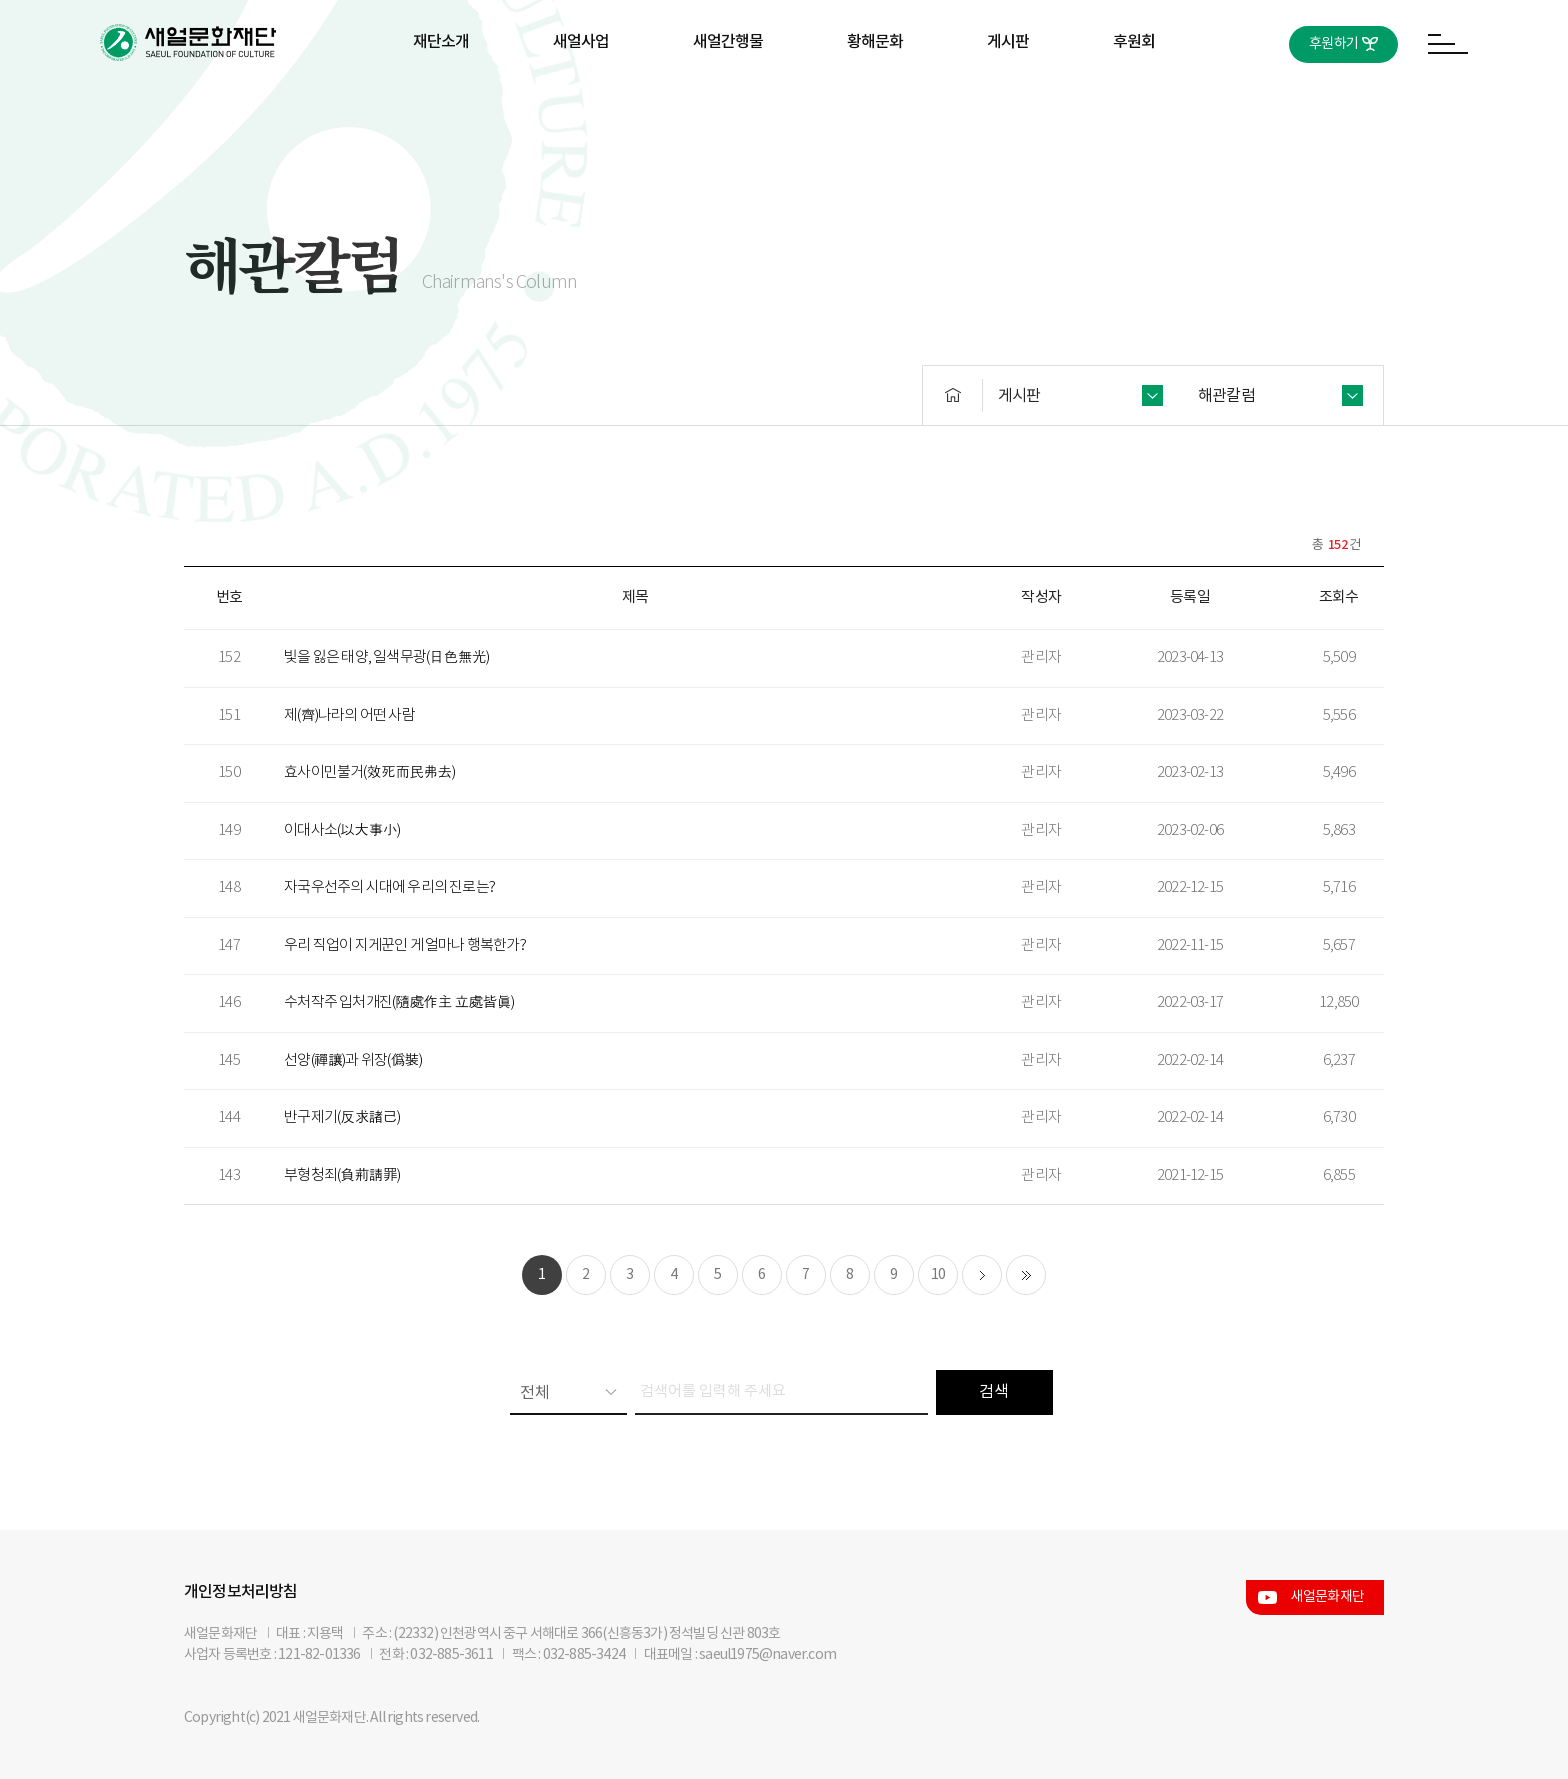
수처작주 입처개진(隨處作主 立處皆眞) (399, 1002)
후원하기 (1333, 44)
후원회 (1134, 42)
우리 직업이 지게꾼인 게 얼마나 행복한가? (405, 945)
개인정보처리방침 (241, 1592)
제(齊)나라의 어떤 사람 (349, 715)
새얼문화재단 (1327, 1597)
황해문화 (875, 42)
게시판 (1008, 42)
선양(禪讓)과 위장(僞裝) (353, 1060)
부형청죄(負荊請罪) (342, 1175)
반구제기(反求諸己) (342, 1117)
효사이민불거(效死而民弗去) (369, 772)
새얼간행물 (728, 42)
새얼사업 (581, 42)
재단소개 (441, 42)
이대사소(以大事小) (342, 830)
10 (938, 1275)
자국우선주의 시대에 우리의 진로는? (389, 887)
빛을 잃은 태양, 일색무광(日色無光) (386, 657)
